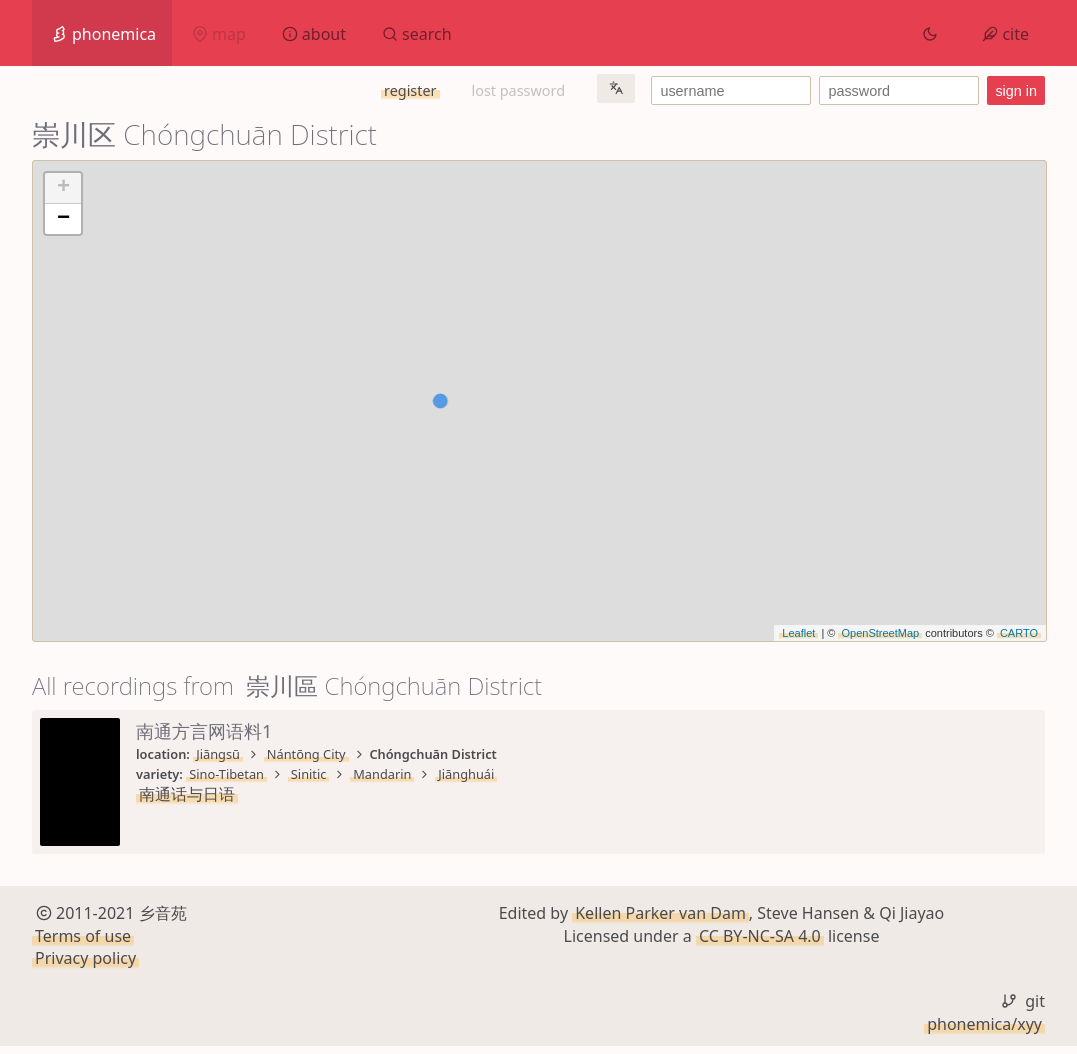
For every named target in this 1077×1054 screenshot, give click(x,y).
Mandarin (382, 774)
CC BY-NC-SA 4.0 (760, 943)
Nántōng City (306, 754)
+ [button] (63, 188)
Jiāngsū (218, 754)
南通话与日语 (187, 794)
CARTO (1019, 633)
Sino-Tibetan (226, 774)
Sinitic (309, 774)
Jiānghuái (466, 774)
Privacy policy (85, 966)
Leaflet (798, 633)
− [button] (63, 219)
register (410, 90)
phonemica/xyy (984, 1031)
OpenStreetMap (880, 633)
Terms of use (83, 943)
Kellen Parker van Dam (660, 921)
